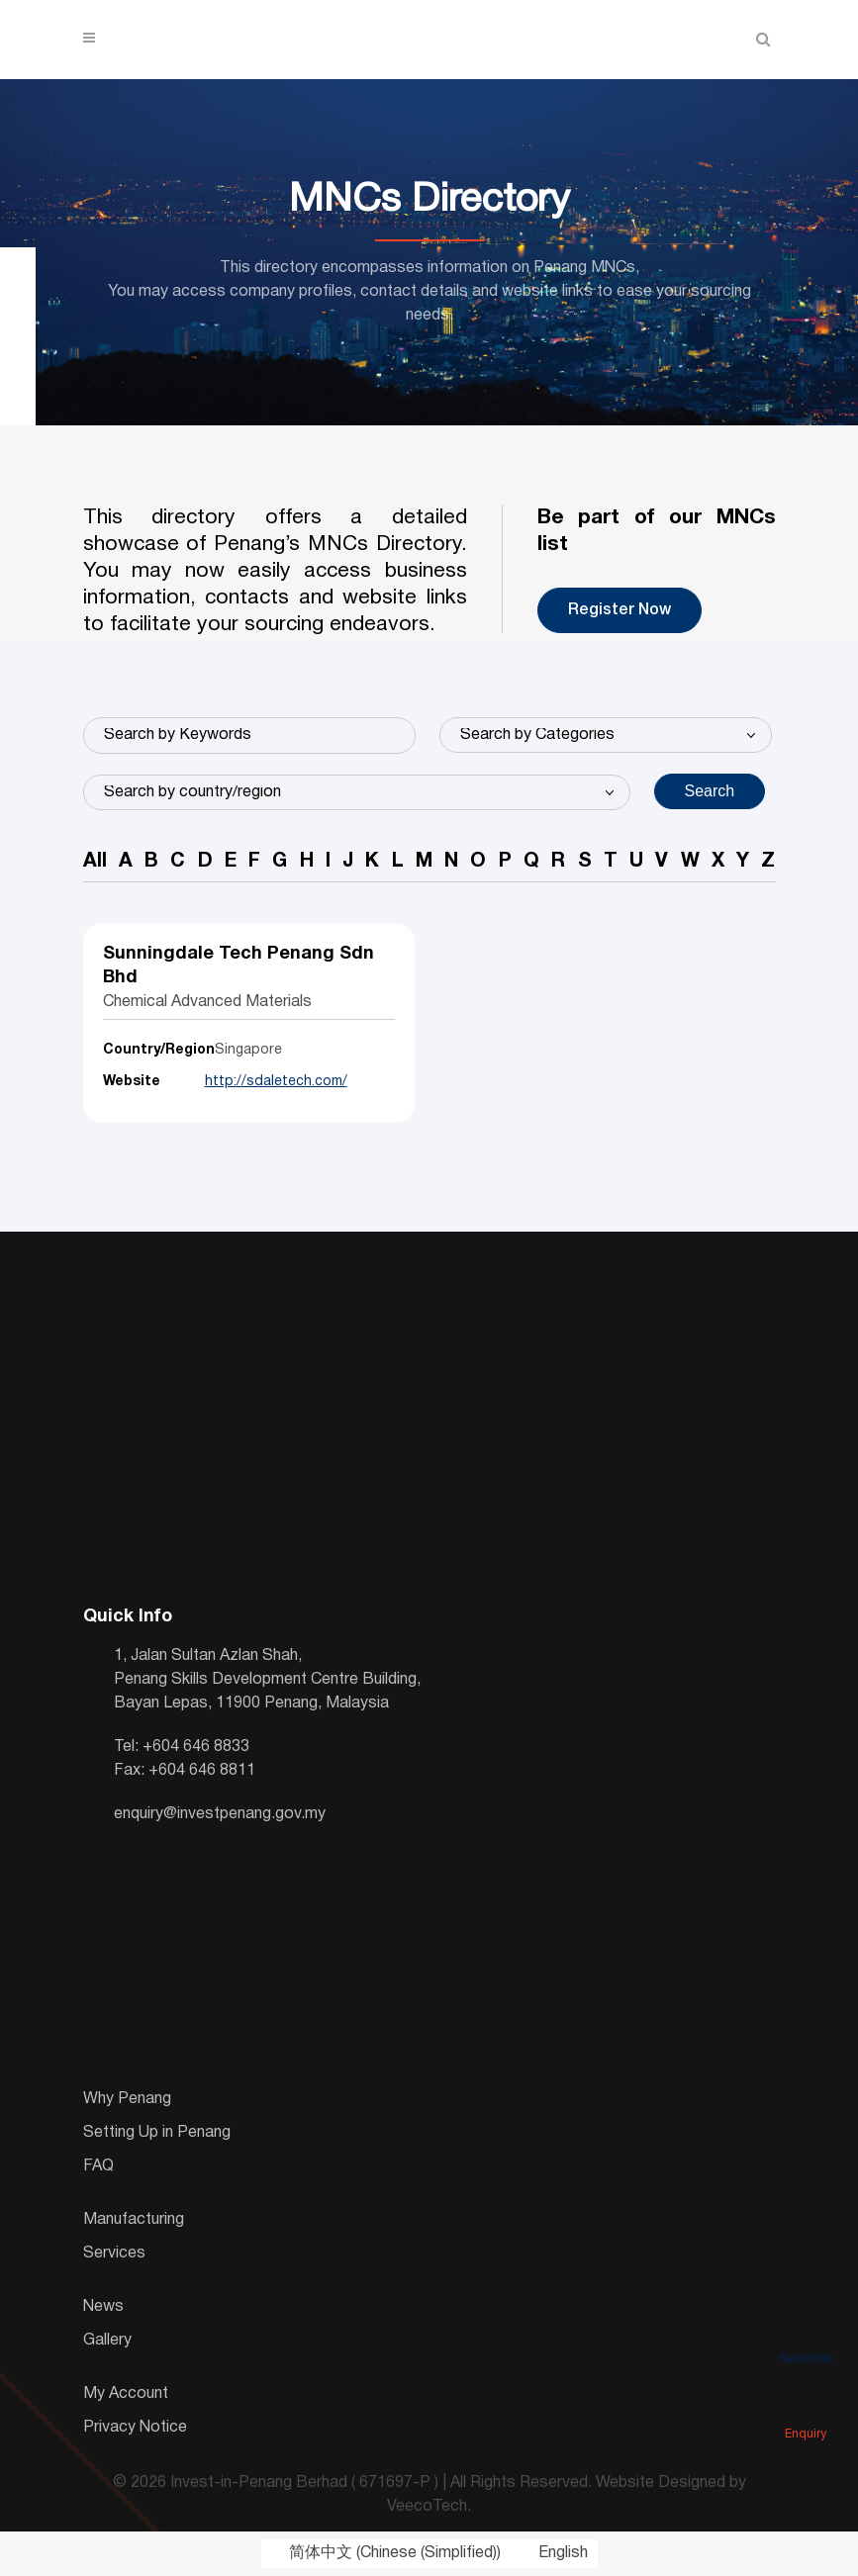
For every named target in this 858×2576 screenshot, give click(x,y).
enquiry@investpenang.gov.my (220, 1814)
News (103, 2307)
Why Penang (127, 2099)
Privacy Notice (135, 2428)
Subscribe (805, 2330)
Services (114, 2253)
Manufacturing (133, 2220)
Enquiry (805, 2405)
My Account (125, 2394)
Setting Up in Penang (157, 2133)
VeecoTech (427, 2508)
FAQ (98, 2166)
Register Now (619, 610)
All (95, 863)
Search (710, 790)
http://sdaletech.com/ (276, 1081)
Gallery (107, 2340)
